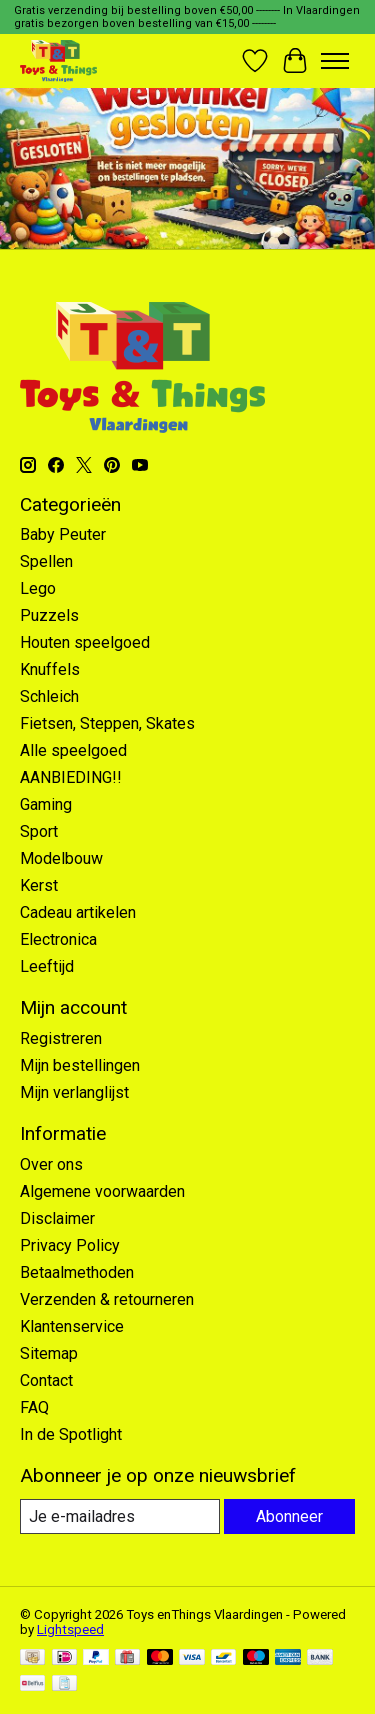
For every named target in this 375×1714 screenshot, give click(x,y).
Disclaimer (57, 1218)
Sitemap (49, 1353)
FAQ (34, 1407)
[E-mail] (120, 1516)
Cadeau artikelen (78, 912)
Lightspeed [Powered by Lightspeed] (70, 1629)
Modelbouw (61, 858)
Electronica (58, 939)
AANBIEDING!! (71, 777)
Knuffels (50, 669)
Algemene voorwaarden (102, 1191)
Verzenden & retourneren (107, 1299)
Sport (39, 831)
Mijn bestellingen (80, 1065)
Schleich (49, 696)
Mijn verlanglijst (74, 1092)
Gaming (46, 804)
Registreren (61, 1038)
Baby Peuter (63, 534)
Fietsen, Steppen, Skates (107, 723)
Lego (38, 588)
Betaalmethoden (77, 1272)
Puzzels (49, 615)
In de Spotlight (71, 1434)
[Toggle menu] (335, 61)
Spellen (46, 561)
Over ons (51, 1164)
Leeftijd (47, 966)
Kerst (39, 885)
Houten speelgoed (85, 642)
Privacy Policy (70, 1245)
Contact (46, 1380)
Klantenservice (72, 1326)
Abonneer (289, 1516)
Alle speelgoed (73, 750)
